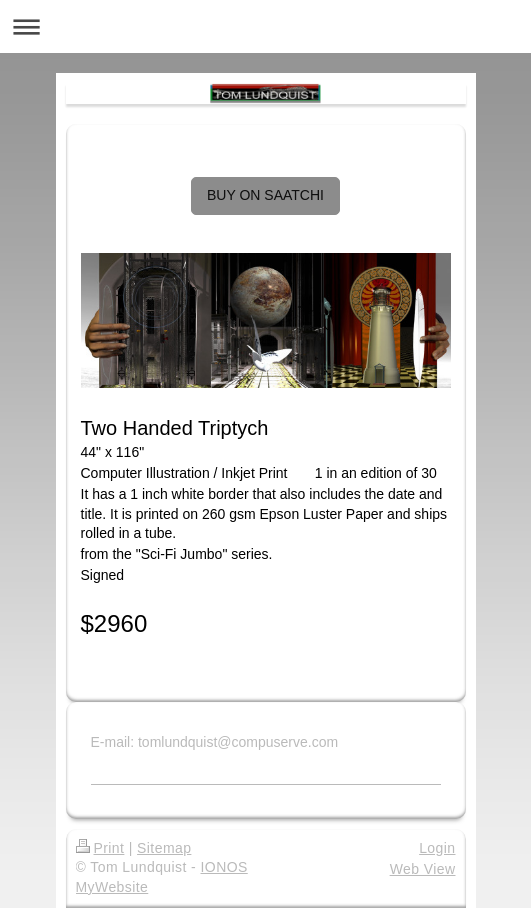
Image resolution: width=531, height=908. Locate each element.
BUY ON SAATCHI (265, 195)
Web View (423, 869)
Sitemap (164, 848)
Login (437, 848)
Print (100, 848)
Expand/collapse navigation (265, 26)
